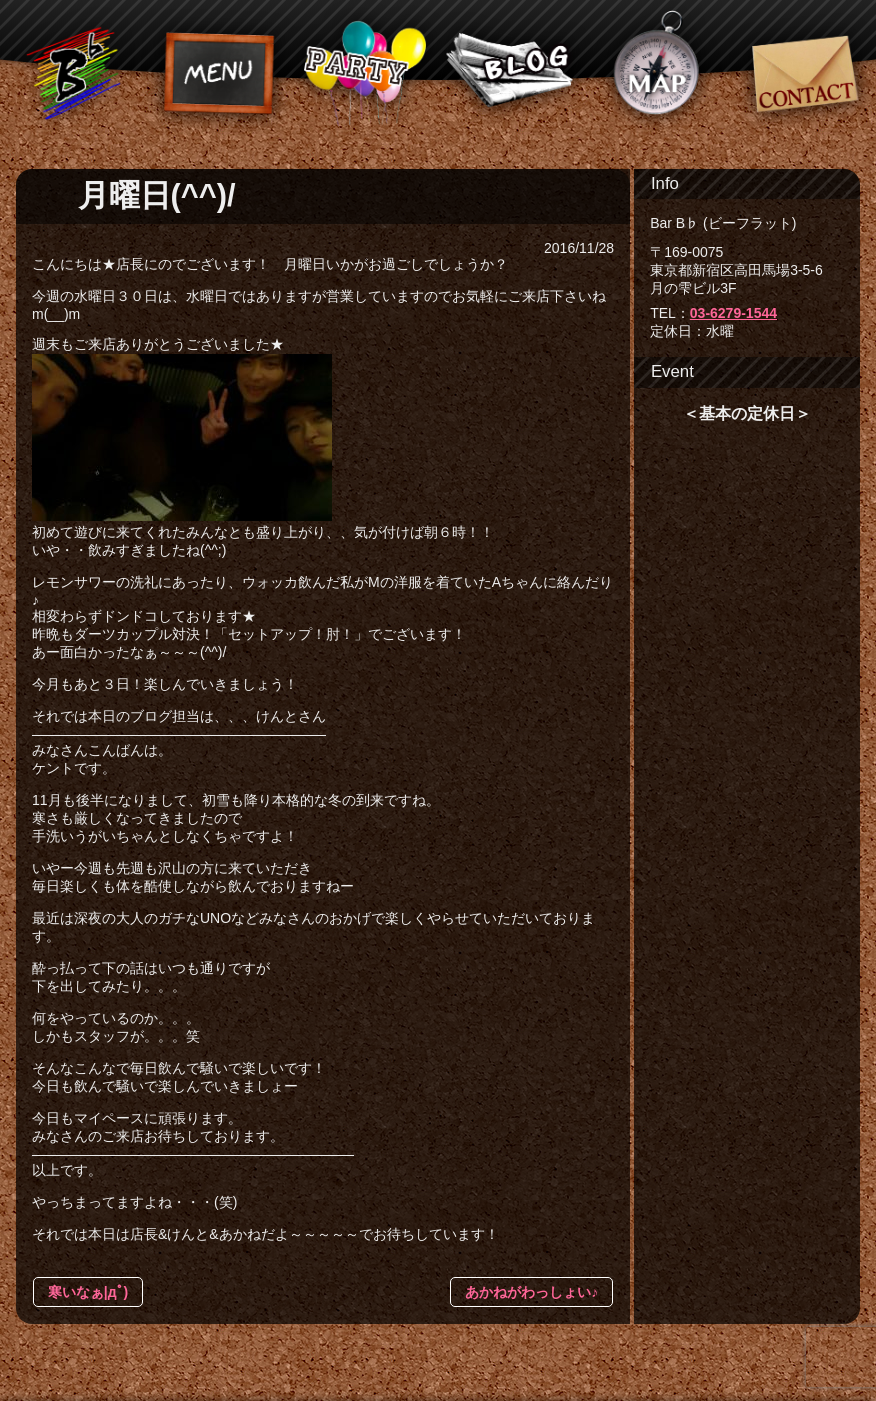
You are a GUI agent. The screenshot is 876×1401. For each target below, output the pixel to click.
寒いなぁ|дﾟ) (88, 1292)
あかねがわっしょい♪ (531, 1292)
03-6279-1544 (733, 313)
